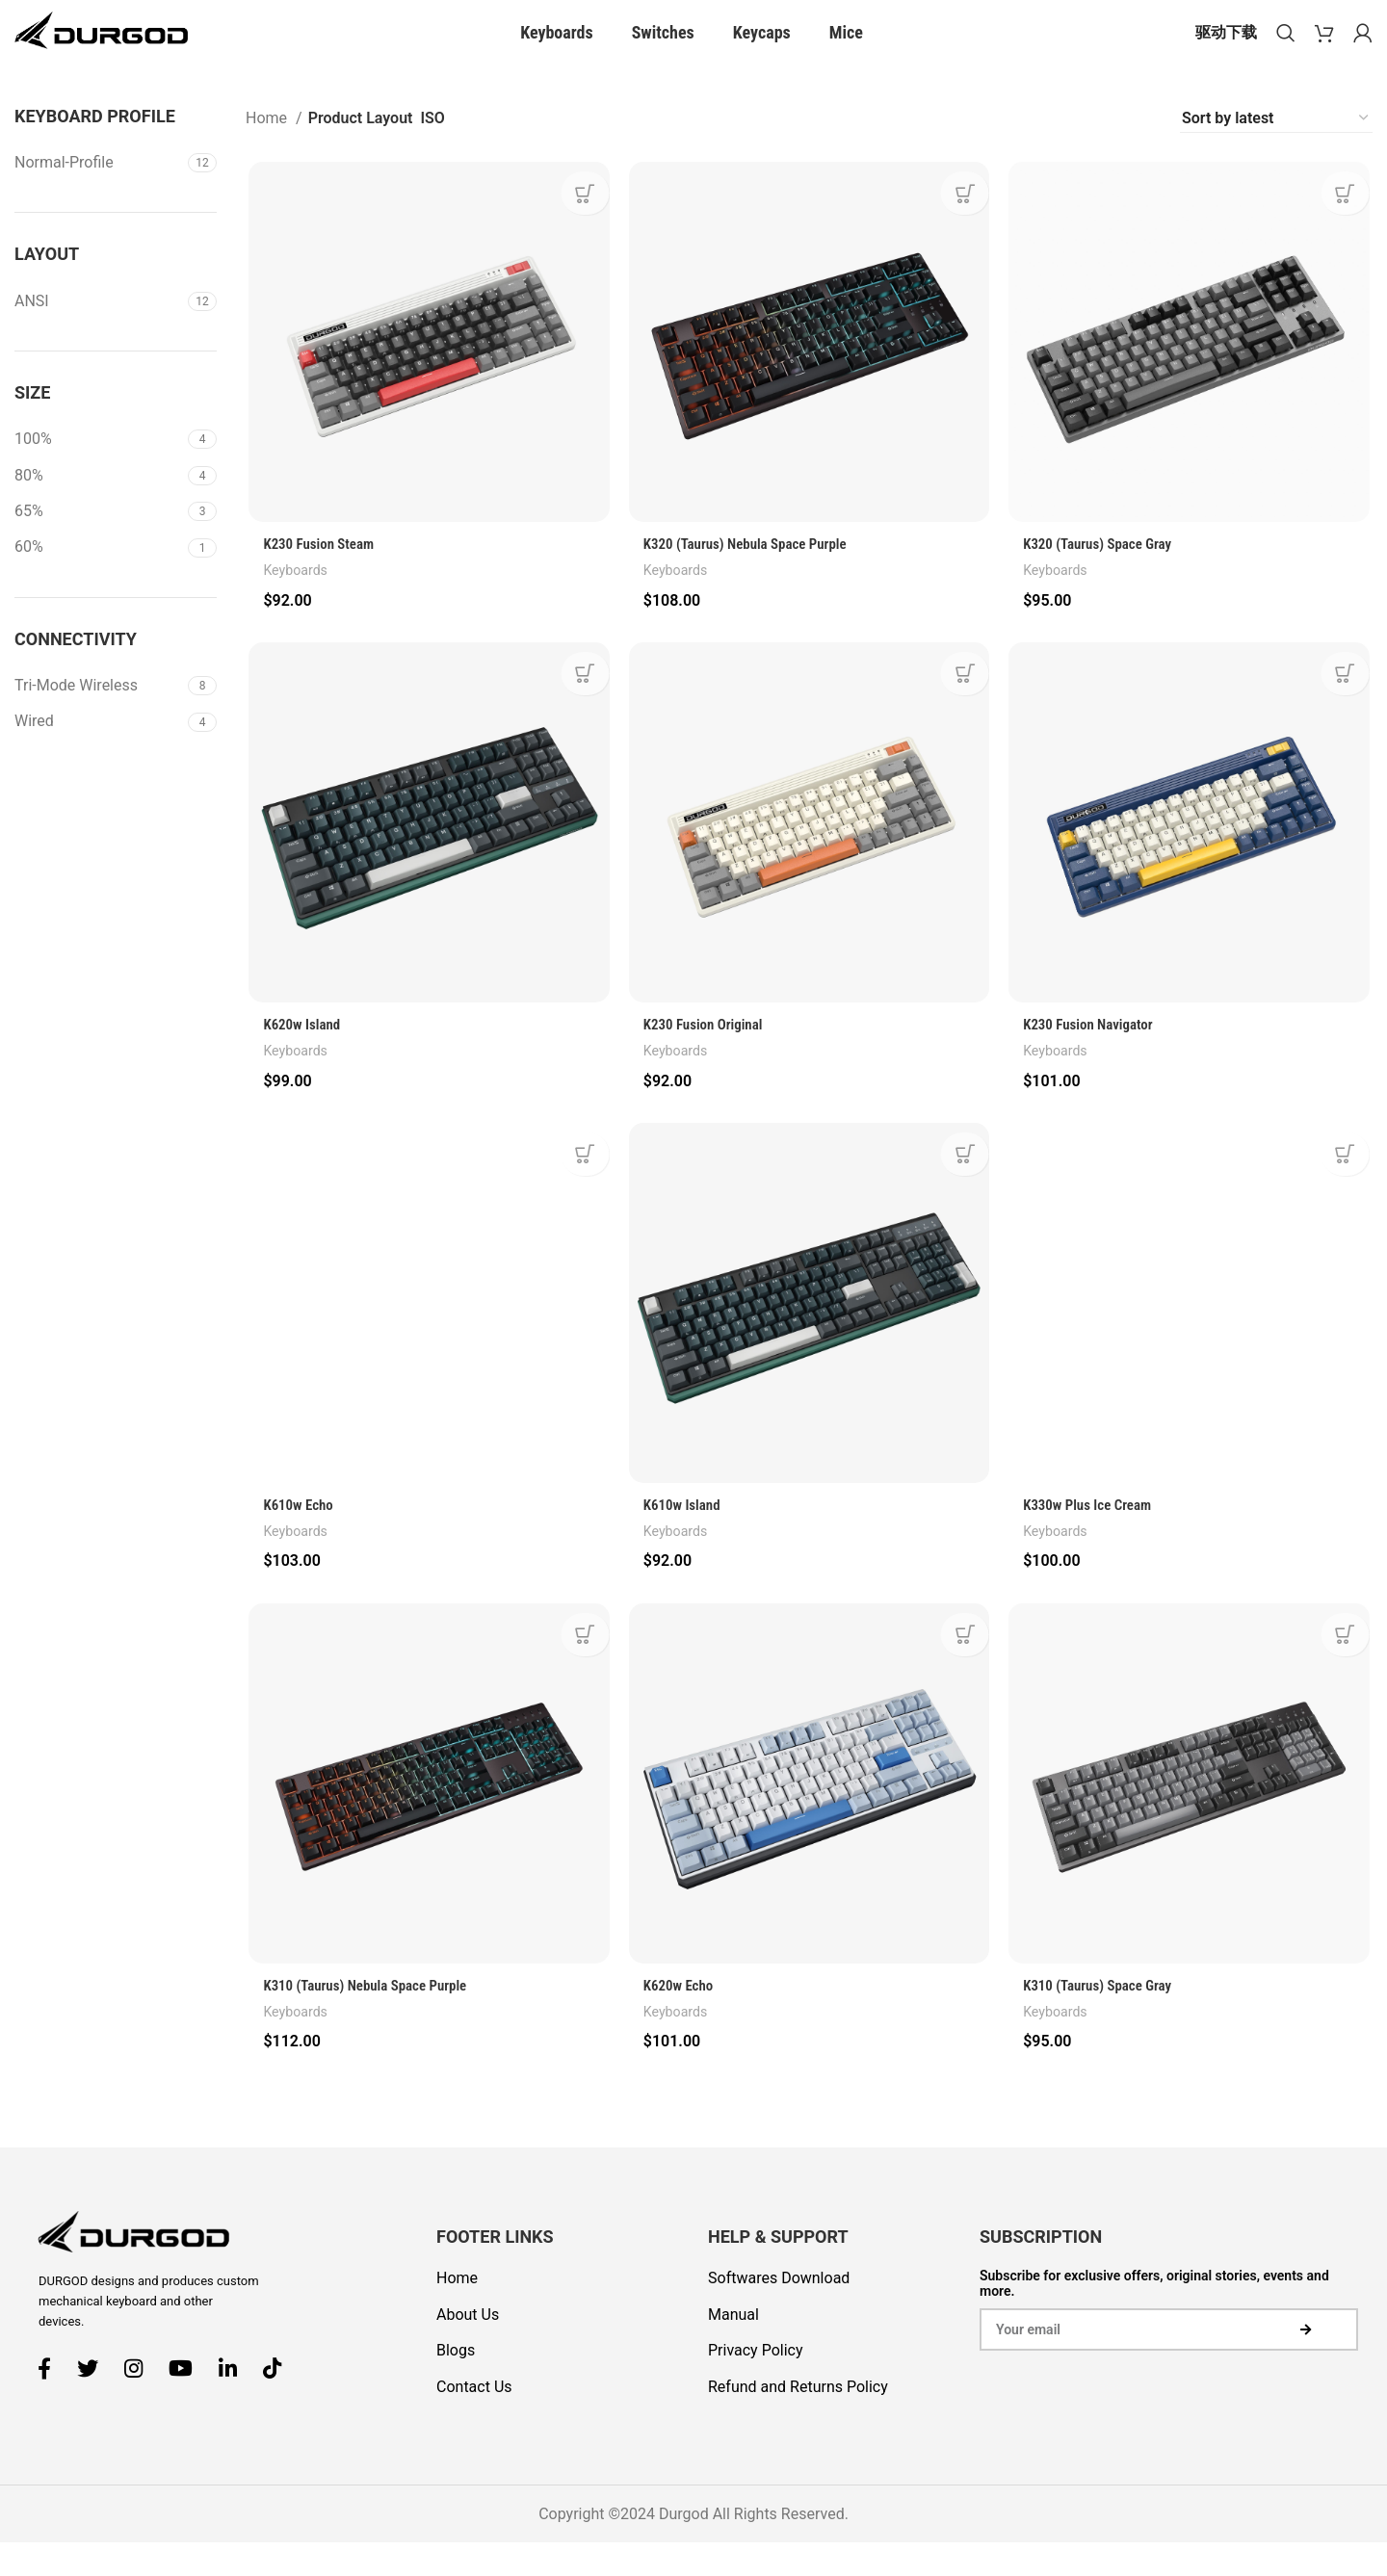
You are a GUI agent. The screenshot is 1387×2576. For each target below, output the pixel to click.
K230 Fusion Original (706, 1060)
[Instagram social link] (140, 2400)
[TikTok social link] (279, 2400)
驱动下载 (1226, 48)
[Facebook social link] (51, 2400)
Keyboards (294, 603)
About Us (467, 2347)
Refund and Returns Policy (798, 2419)
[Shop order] (1276, 149)
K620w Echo (680, 2025)
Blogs (455, 2384)
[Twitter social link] (94, 2400)
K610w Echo (297, 1542)
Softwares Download (779, 2312)
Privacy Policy (755, 2384)
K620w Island (301, 1060)
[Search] (1286, 48)
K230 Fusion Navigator (1093, 1060)
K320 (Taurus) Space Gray (1103, 577)
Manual (733, 2347)
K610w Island (683, 1542)
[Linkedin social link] (235, 2400)
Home (268, 149)
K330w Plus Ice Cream (1093, 1542)
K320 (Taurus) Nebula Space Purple (751, 577)
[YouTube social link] (188, 2400)
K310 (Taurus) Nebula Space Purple (369, 2025)
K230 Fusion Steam (319, 577)
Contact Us (474, 2419)
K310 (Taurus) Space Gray (1103, 2025)
